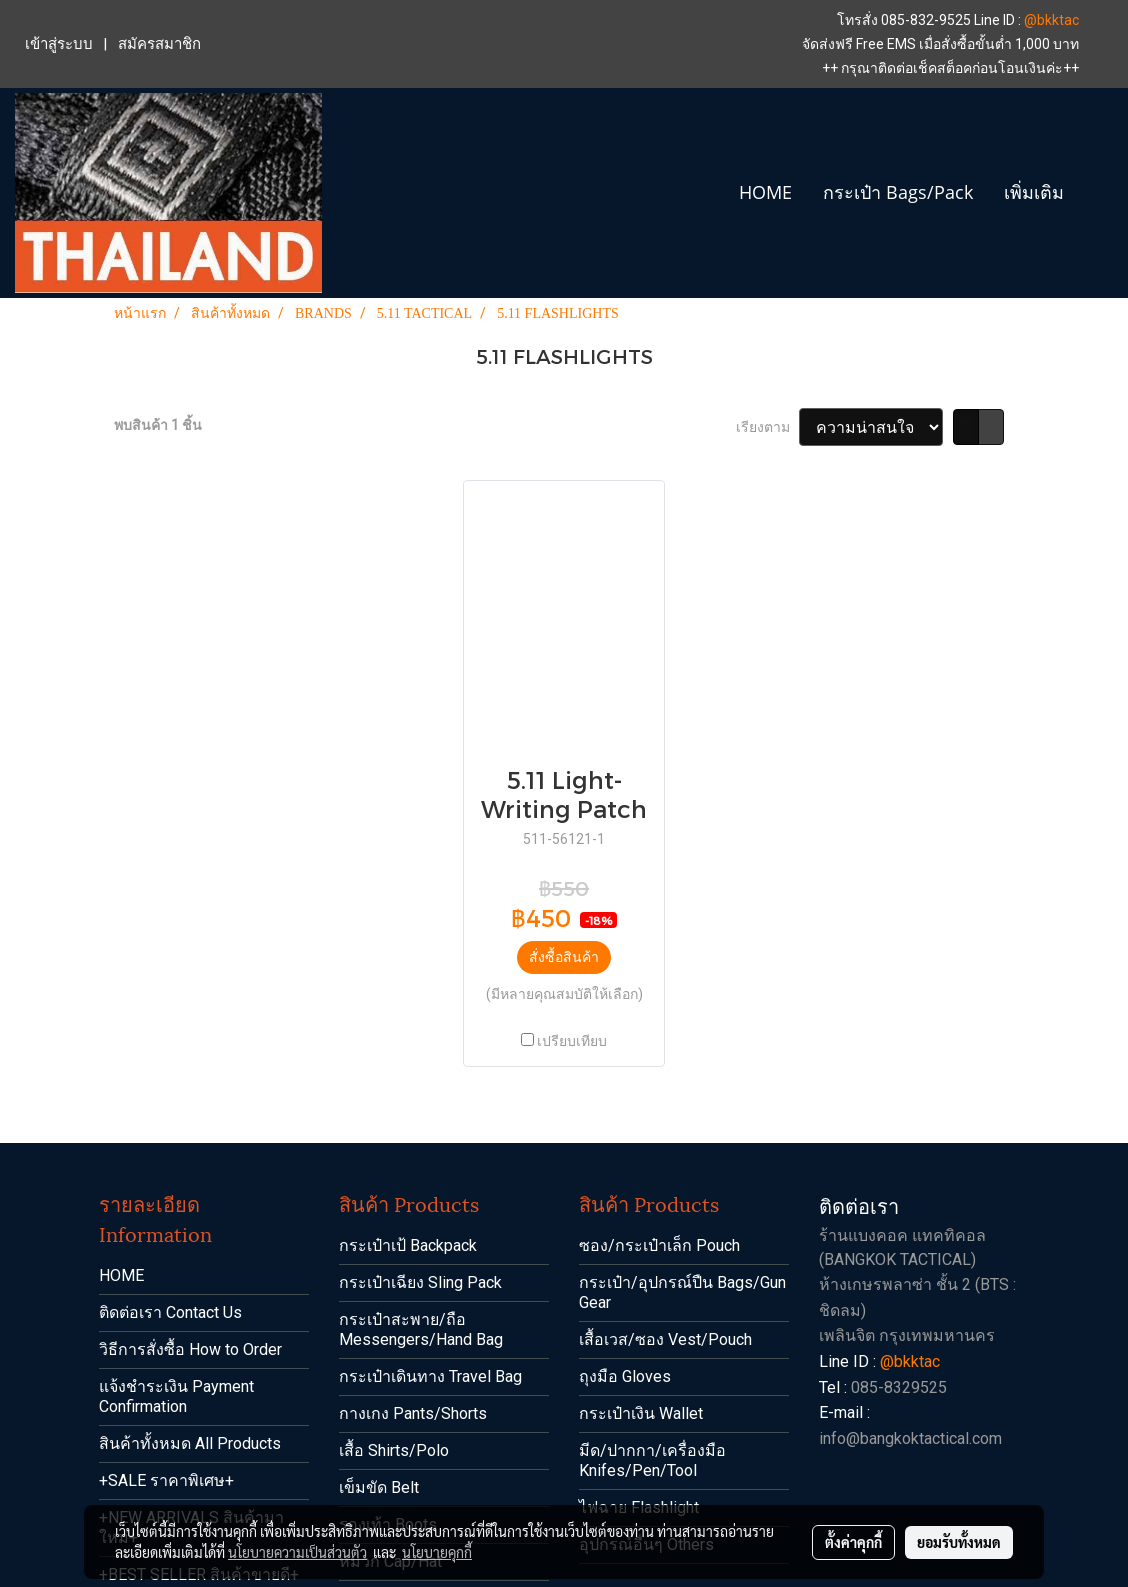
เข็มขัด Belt (379, 1487)
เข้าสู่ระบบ (59, 44)
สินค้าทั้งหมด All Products (190, 1443)
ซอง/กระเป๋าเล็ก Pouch (659, 1245)
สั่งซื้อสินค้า (564, 957)
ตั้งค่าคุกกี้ (853, 1542)
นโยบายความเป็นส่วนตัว (297, 1552)
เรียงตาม (767, 427)
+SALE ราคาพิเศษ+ (166, 1480)
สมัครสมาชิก (159, 44)
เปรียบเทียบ (572, 1041)
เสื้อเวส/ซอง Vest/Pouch (665, 1339)
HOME (765, 192)
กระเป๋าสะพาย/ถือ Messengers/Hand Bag (421, 1329)
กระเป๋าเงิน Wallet (641, 1413)
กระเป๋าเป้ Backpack (408, 1245)
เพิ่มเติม (1034, 192)
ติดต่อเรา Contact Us (170, 1312)
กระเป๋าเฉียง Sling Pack (420, 1282)
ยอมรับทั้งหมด (959, 1542)
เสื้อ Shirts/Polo (394, 1450)
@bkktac (1051, 20)
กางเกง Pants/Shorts (413, 1413)
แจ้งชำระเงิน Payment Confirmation (176, 1396)
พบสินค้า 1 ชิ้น (158, 425)
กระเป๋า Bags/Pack (898, 192)
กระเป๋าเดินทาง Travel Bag (430, 1376)
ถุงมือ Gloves (625, 1376)
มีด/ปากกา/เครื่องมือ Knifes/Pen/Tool (652, 1460)
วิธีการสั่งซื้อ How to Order (190, 1349)
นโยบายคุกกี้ (437, 1552)
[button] (1097, 193)
